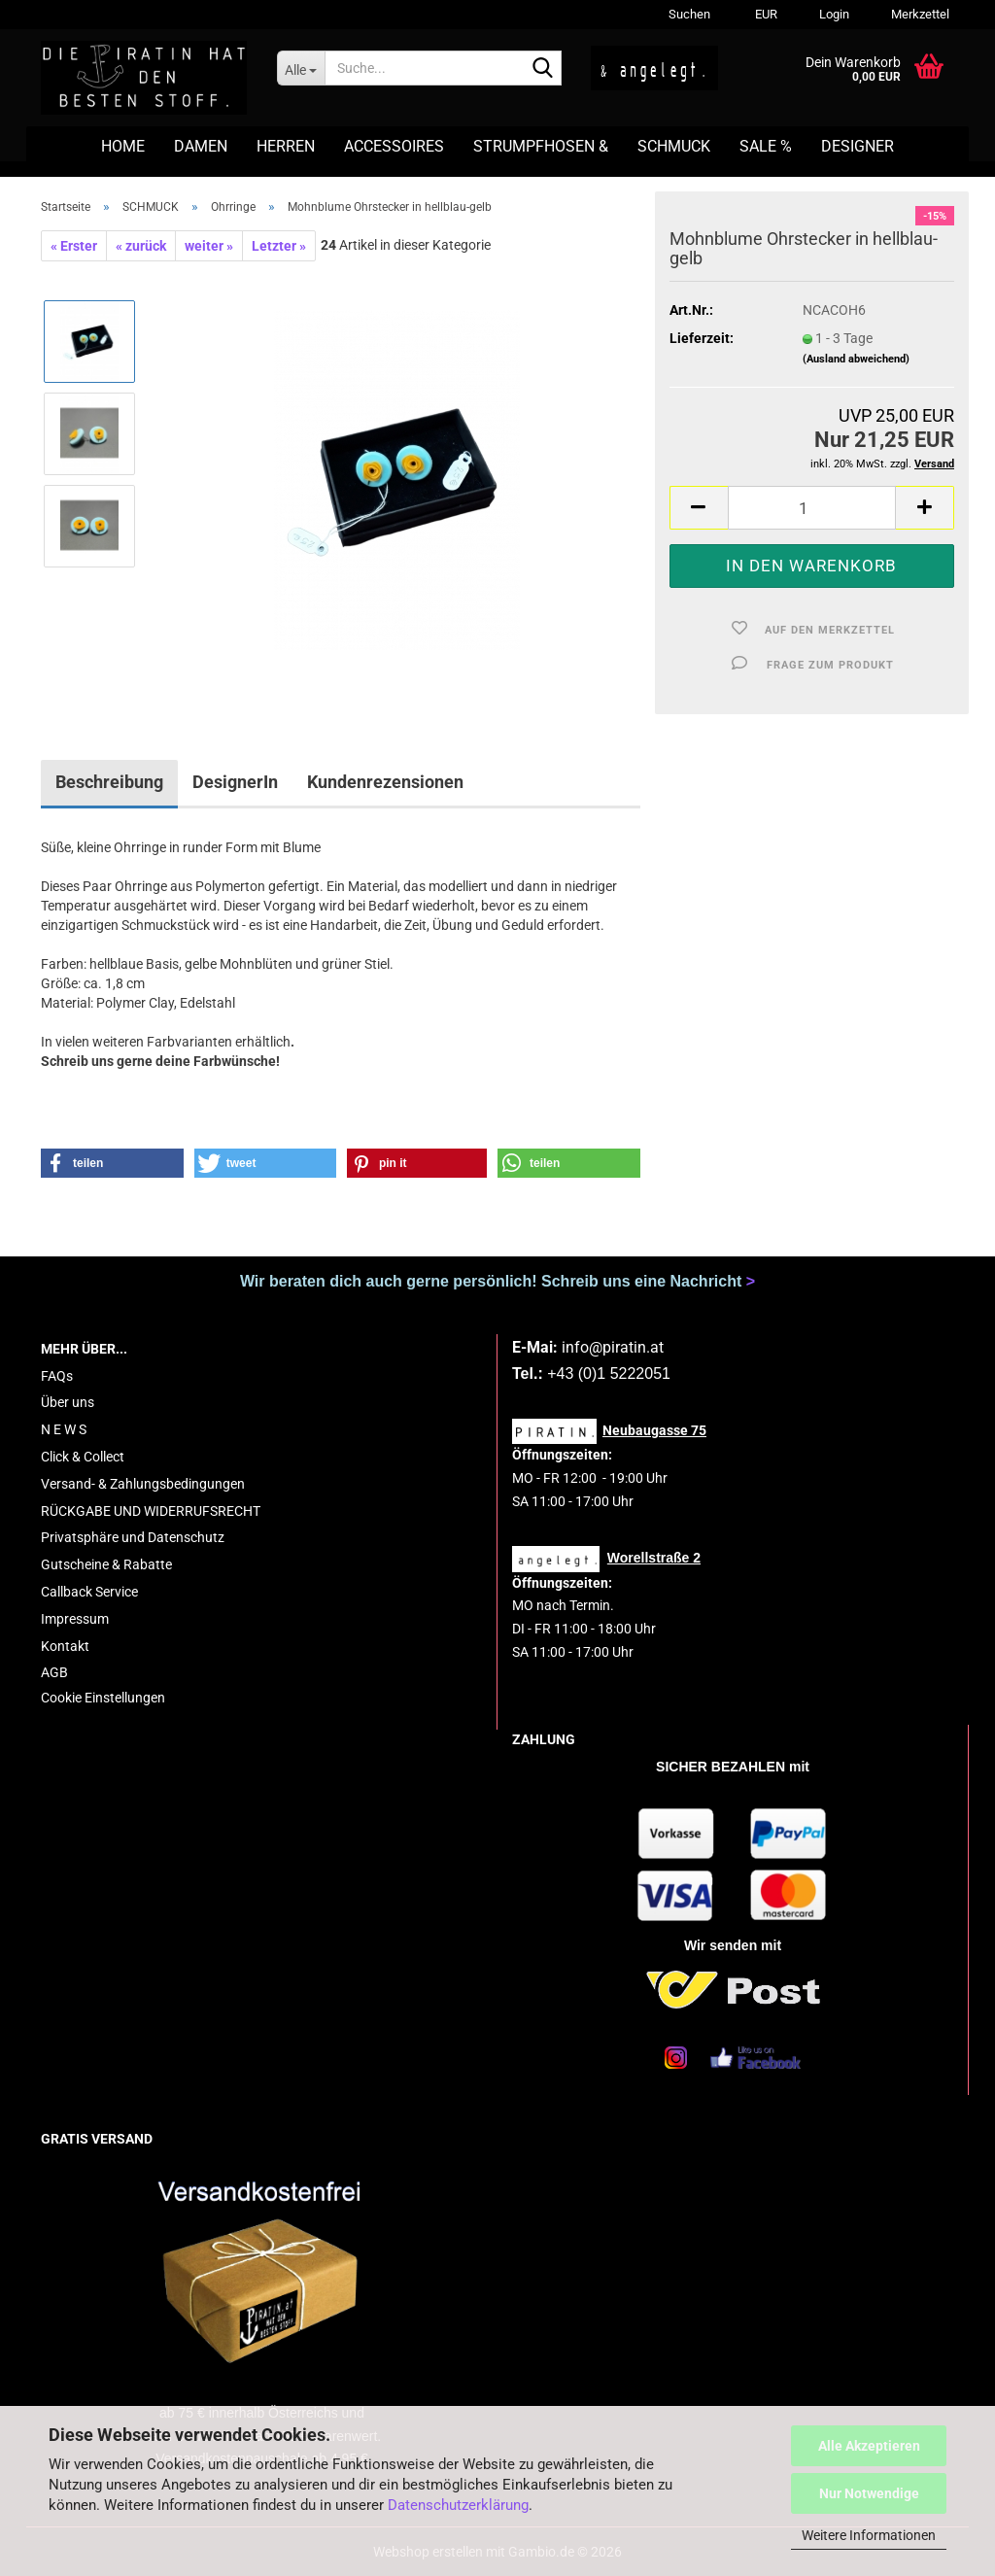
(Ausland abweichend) (856, 359)
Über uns (67, 1402)
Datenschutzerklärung (458, 2505)
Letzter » (279, 246)
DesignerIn (235, 782)
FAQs (57, 1376)
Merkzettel (918, 14)
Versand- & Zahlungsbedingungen (143, 1484)
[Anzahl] (812, 508)
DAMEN (200, 146)
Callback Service (89, 1591)
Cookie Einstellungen (103, 1697)
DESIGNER (857, 146)
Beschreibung (109, 782)
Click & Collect (82, 1456)
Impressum (75, 1619)
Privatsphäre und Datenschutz (132, 1537)
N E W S (63, 1429)
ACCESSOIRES (394, 146)
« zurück (141, 246)
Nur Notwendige (869, 2493)
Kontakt (65, 1646)
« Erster (74, 246)
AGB (54, 1672)
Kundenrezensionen (385, 782)
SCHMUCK (673, 146)
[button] (763, 14)
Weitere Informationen (869, 2535)
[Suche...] (301, 68)
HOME (123, 146)
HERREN (286, 146)
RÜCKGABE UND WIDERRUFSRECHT (150, 1511)
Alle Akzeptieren (869, 2446)
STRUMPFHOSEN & (540, 146)
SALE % (765, 146)
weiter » (209, 246)
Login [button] (832, 14)
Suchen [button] (689, 14)
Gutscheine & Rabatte (106, 1564)
